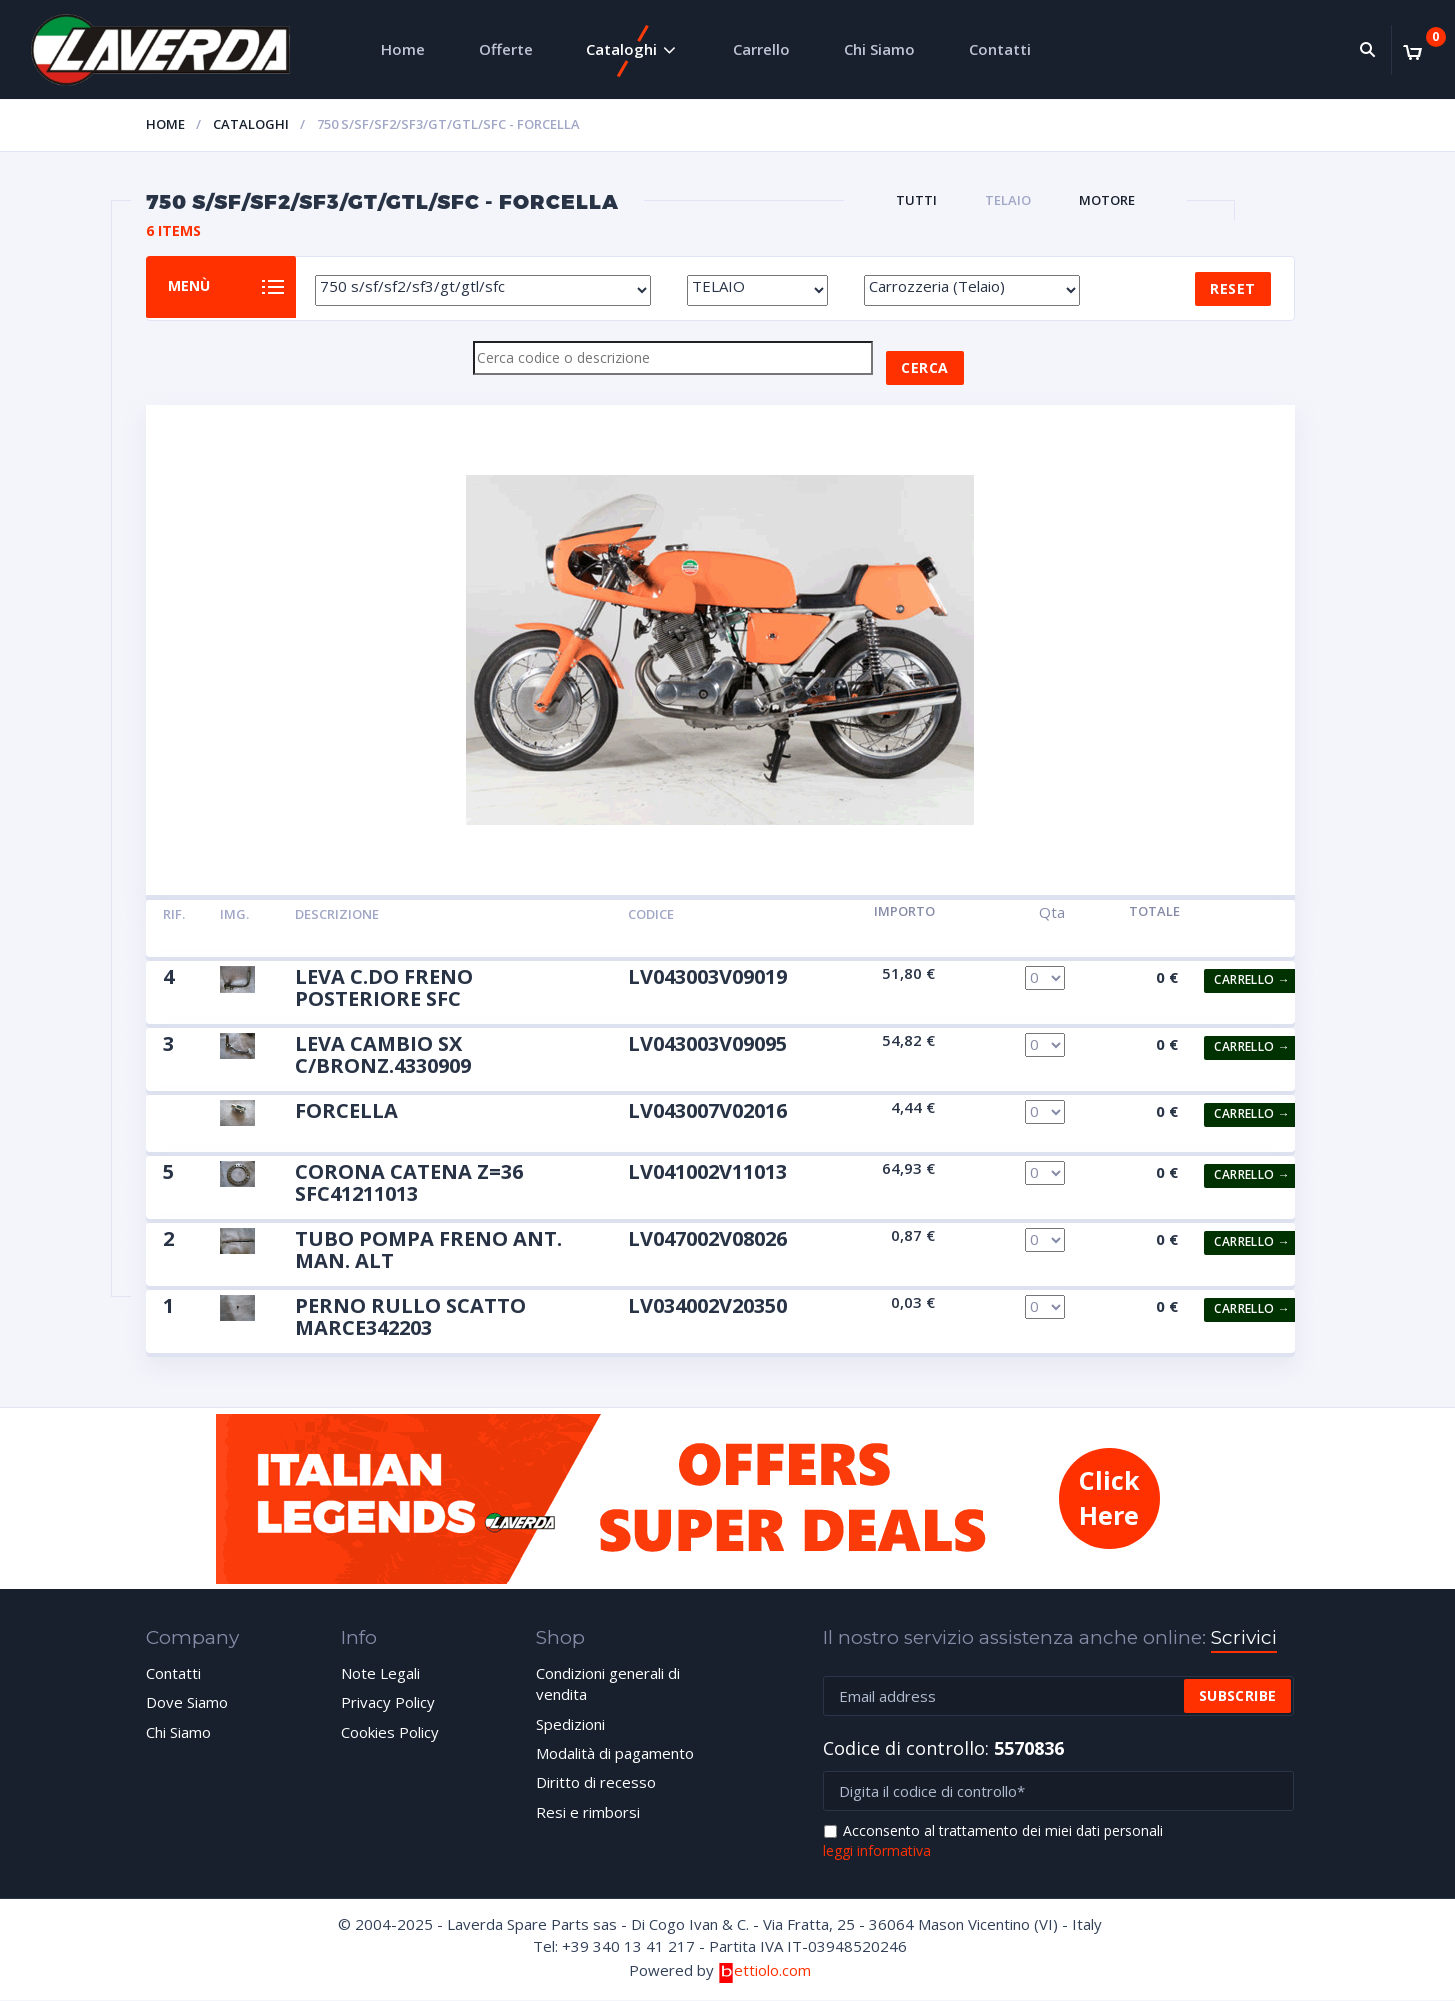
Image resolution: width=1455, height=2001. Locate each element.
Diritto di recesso (596, 1783)
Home (403, 49)
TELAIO (1008, 200)
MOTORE (1107, 200)
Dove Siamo (187, 1703)
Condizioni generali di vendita (608, 1684)
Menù (200, 287)
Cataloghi (621, 49)
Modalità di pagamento (615, 1754)
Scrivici (1244, 1638)
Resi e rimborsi (588, 1813)
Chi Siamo (879, 49)
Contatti (1000, 49)
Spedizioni (570, 1725)
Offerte (506, 49)
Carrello (761, 49)
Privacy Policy (388, 1703)
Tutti (916, 200)
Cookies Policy (390, 1733)
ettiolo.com (764, 1971)
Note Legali (380, 1674)
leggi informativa (877, 1851)
